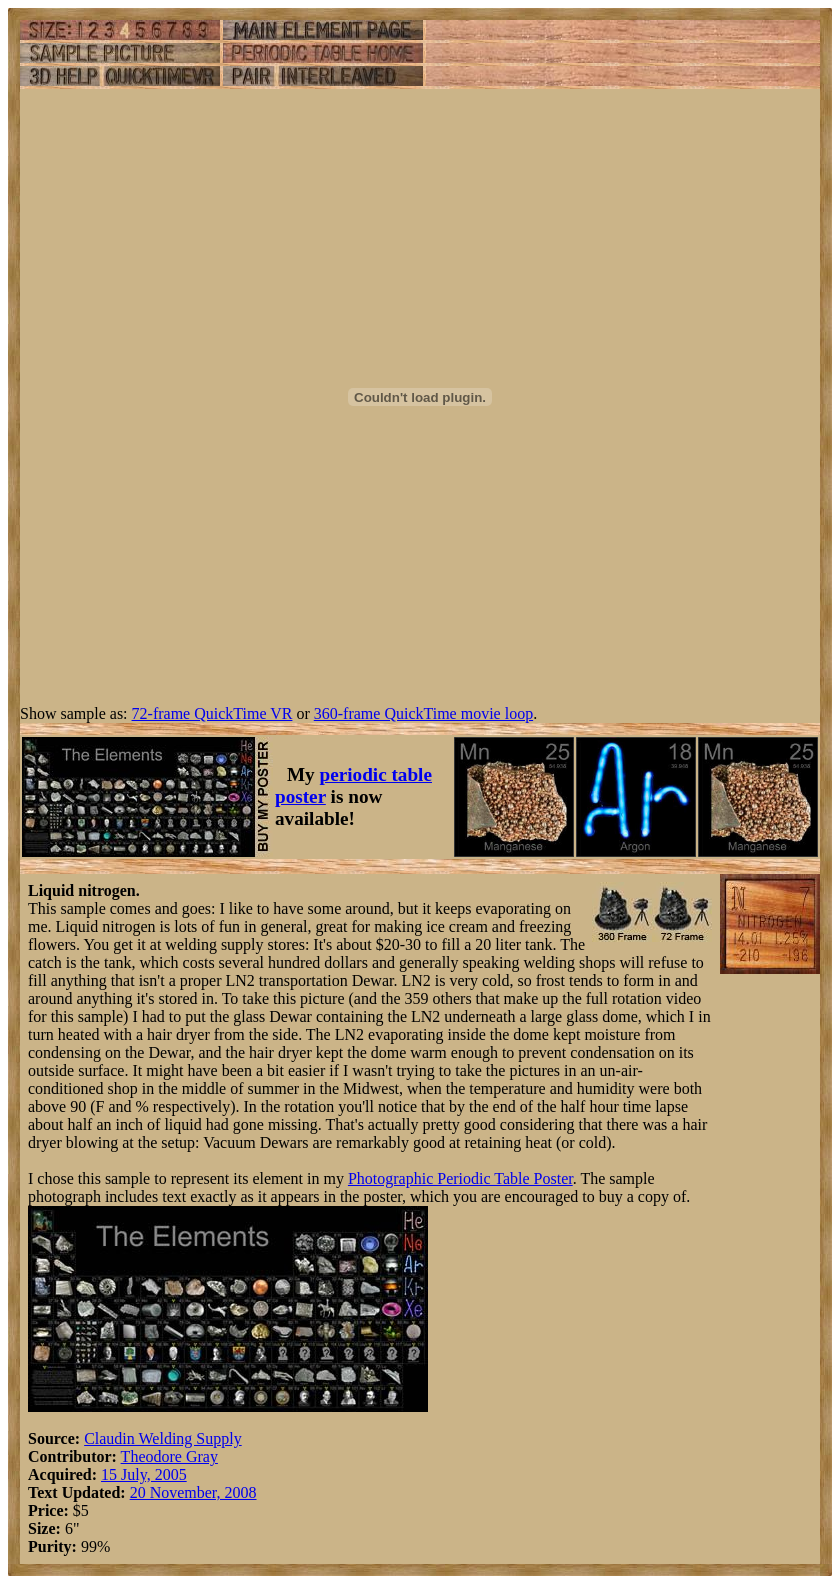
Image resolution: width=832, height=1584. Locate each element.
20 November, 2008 (193, 1492)
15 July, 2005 (144, 1474)
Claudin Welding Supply (163, 1438)
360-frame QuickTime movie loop (423, 713)
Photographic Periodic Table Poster (460, 1178)
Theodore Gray (169, 1456)
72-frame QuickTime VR (212, 713)
